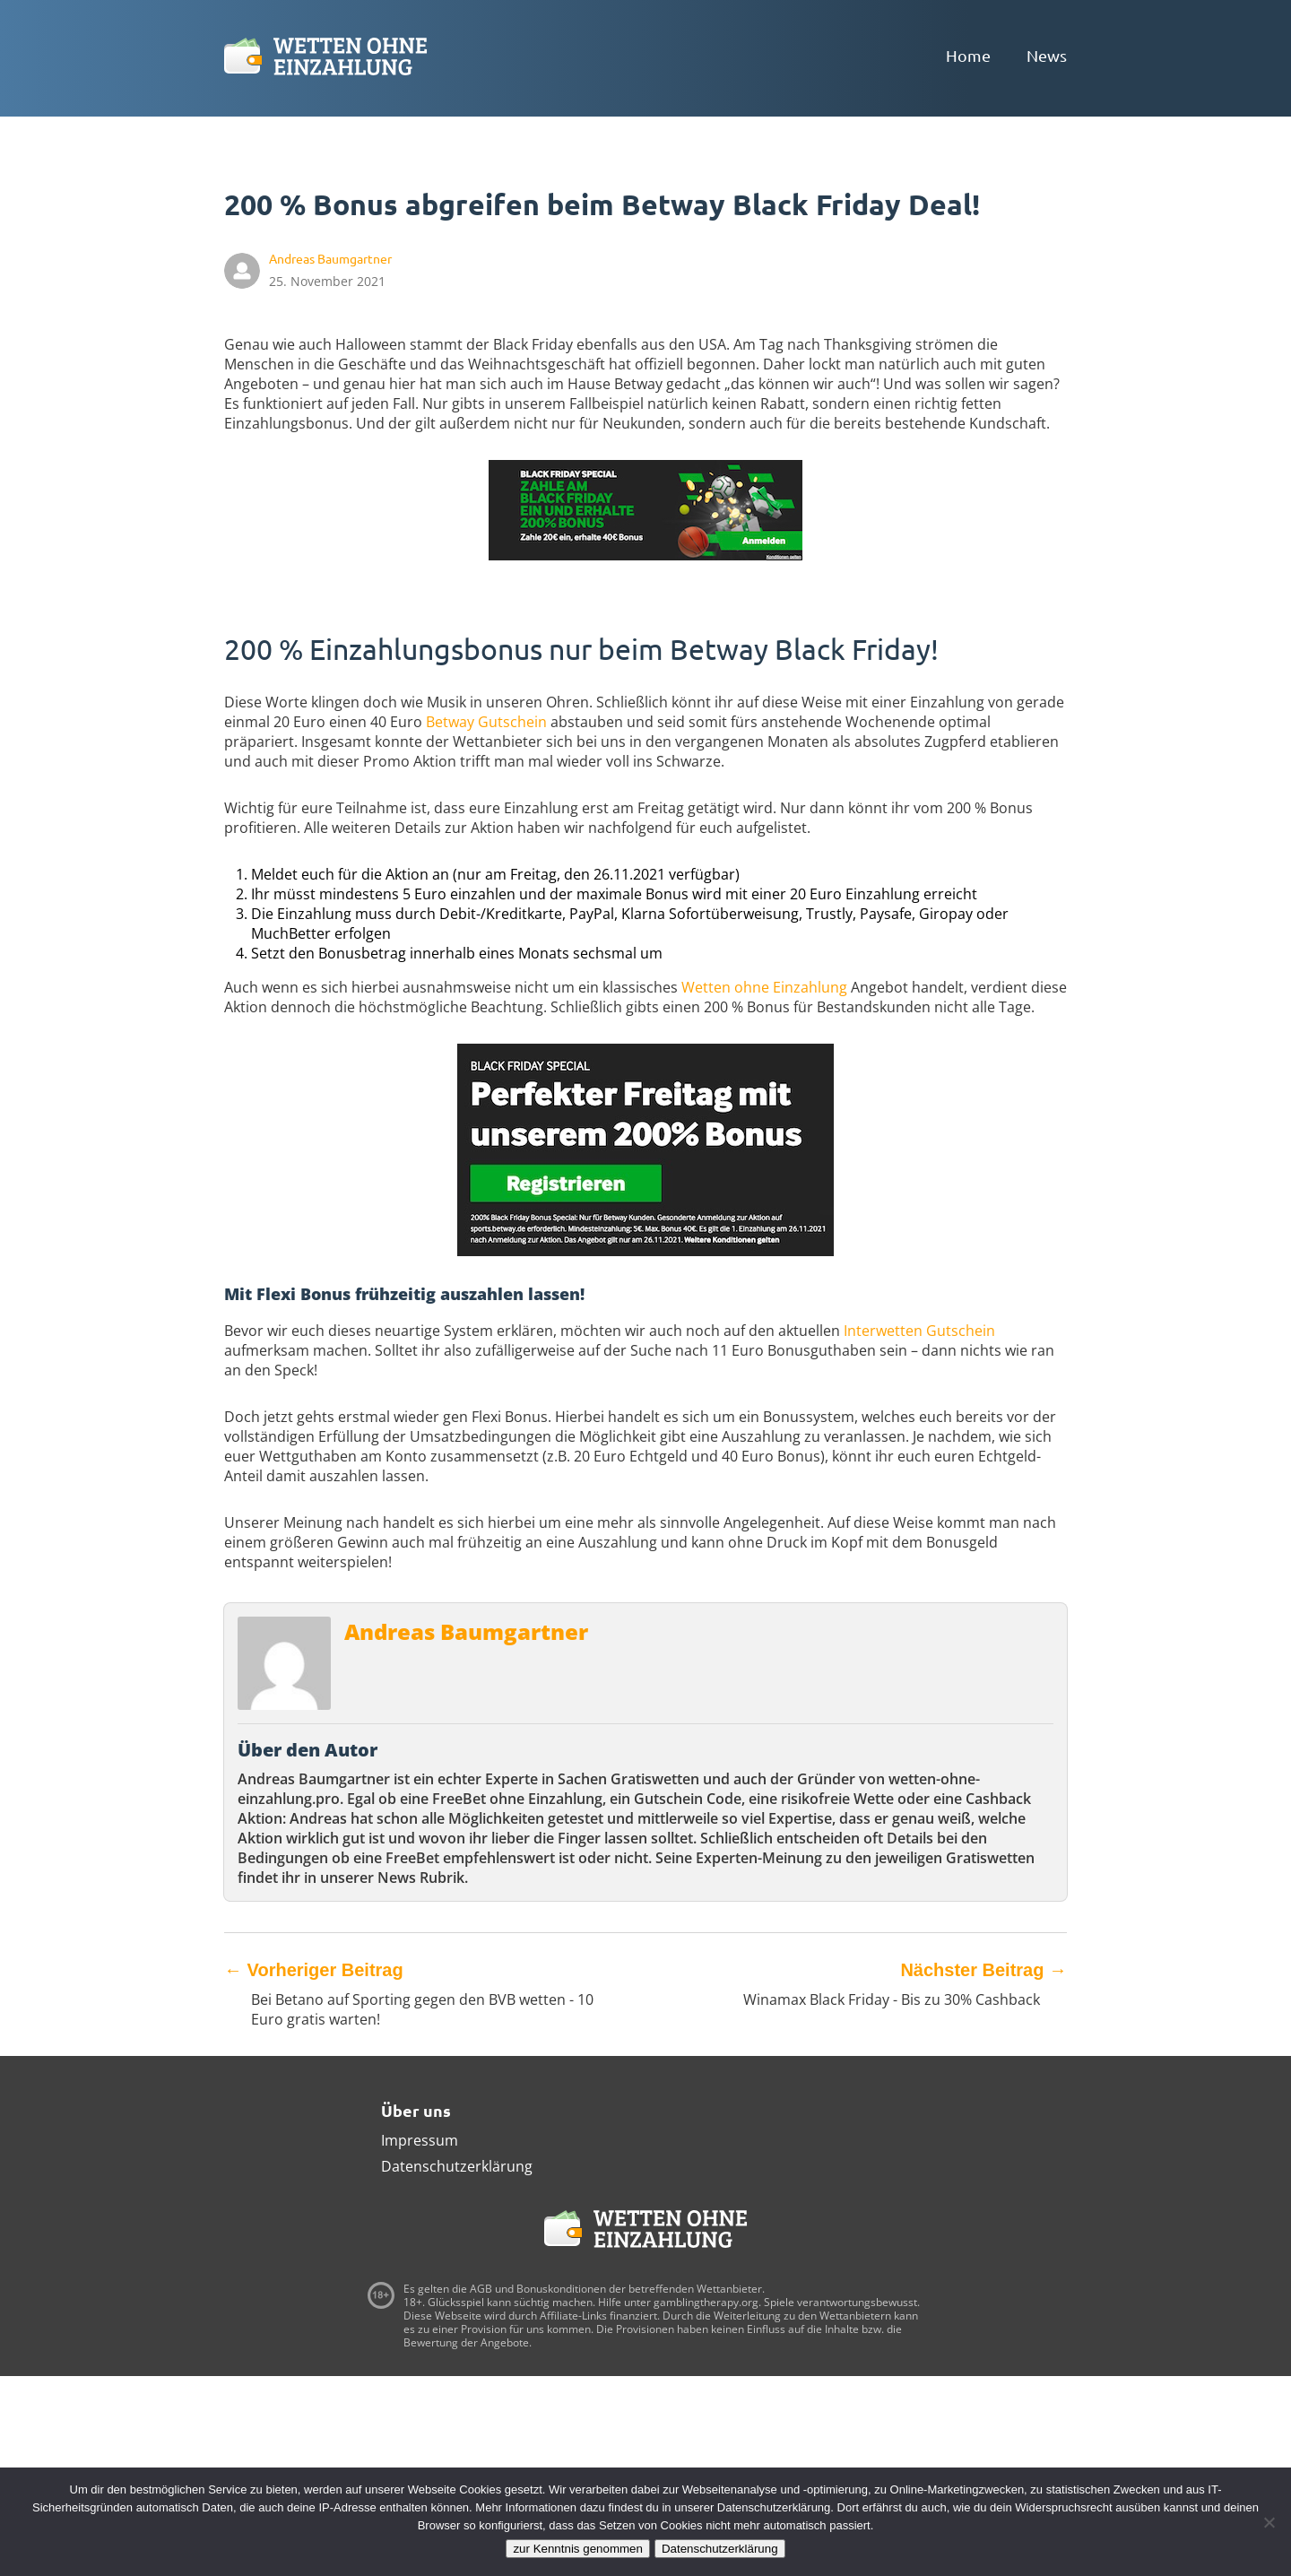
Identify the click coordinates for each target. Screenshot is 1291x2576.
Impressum (419, 2140)
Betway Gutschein (486, 722)
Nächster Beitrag (983, 1970)
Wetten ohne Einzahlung (764, 987)
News (1047, 55)
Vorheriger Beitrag (313, 1970)
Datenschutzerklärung (457, 2166)
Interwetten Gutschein (919, 1330)
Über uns (416, 2110)
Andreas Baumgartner (466, 1631)
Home (968, 55)
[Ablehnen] (1269, 2522)
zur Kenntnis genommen (577, 2548)
